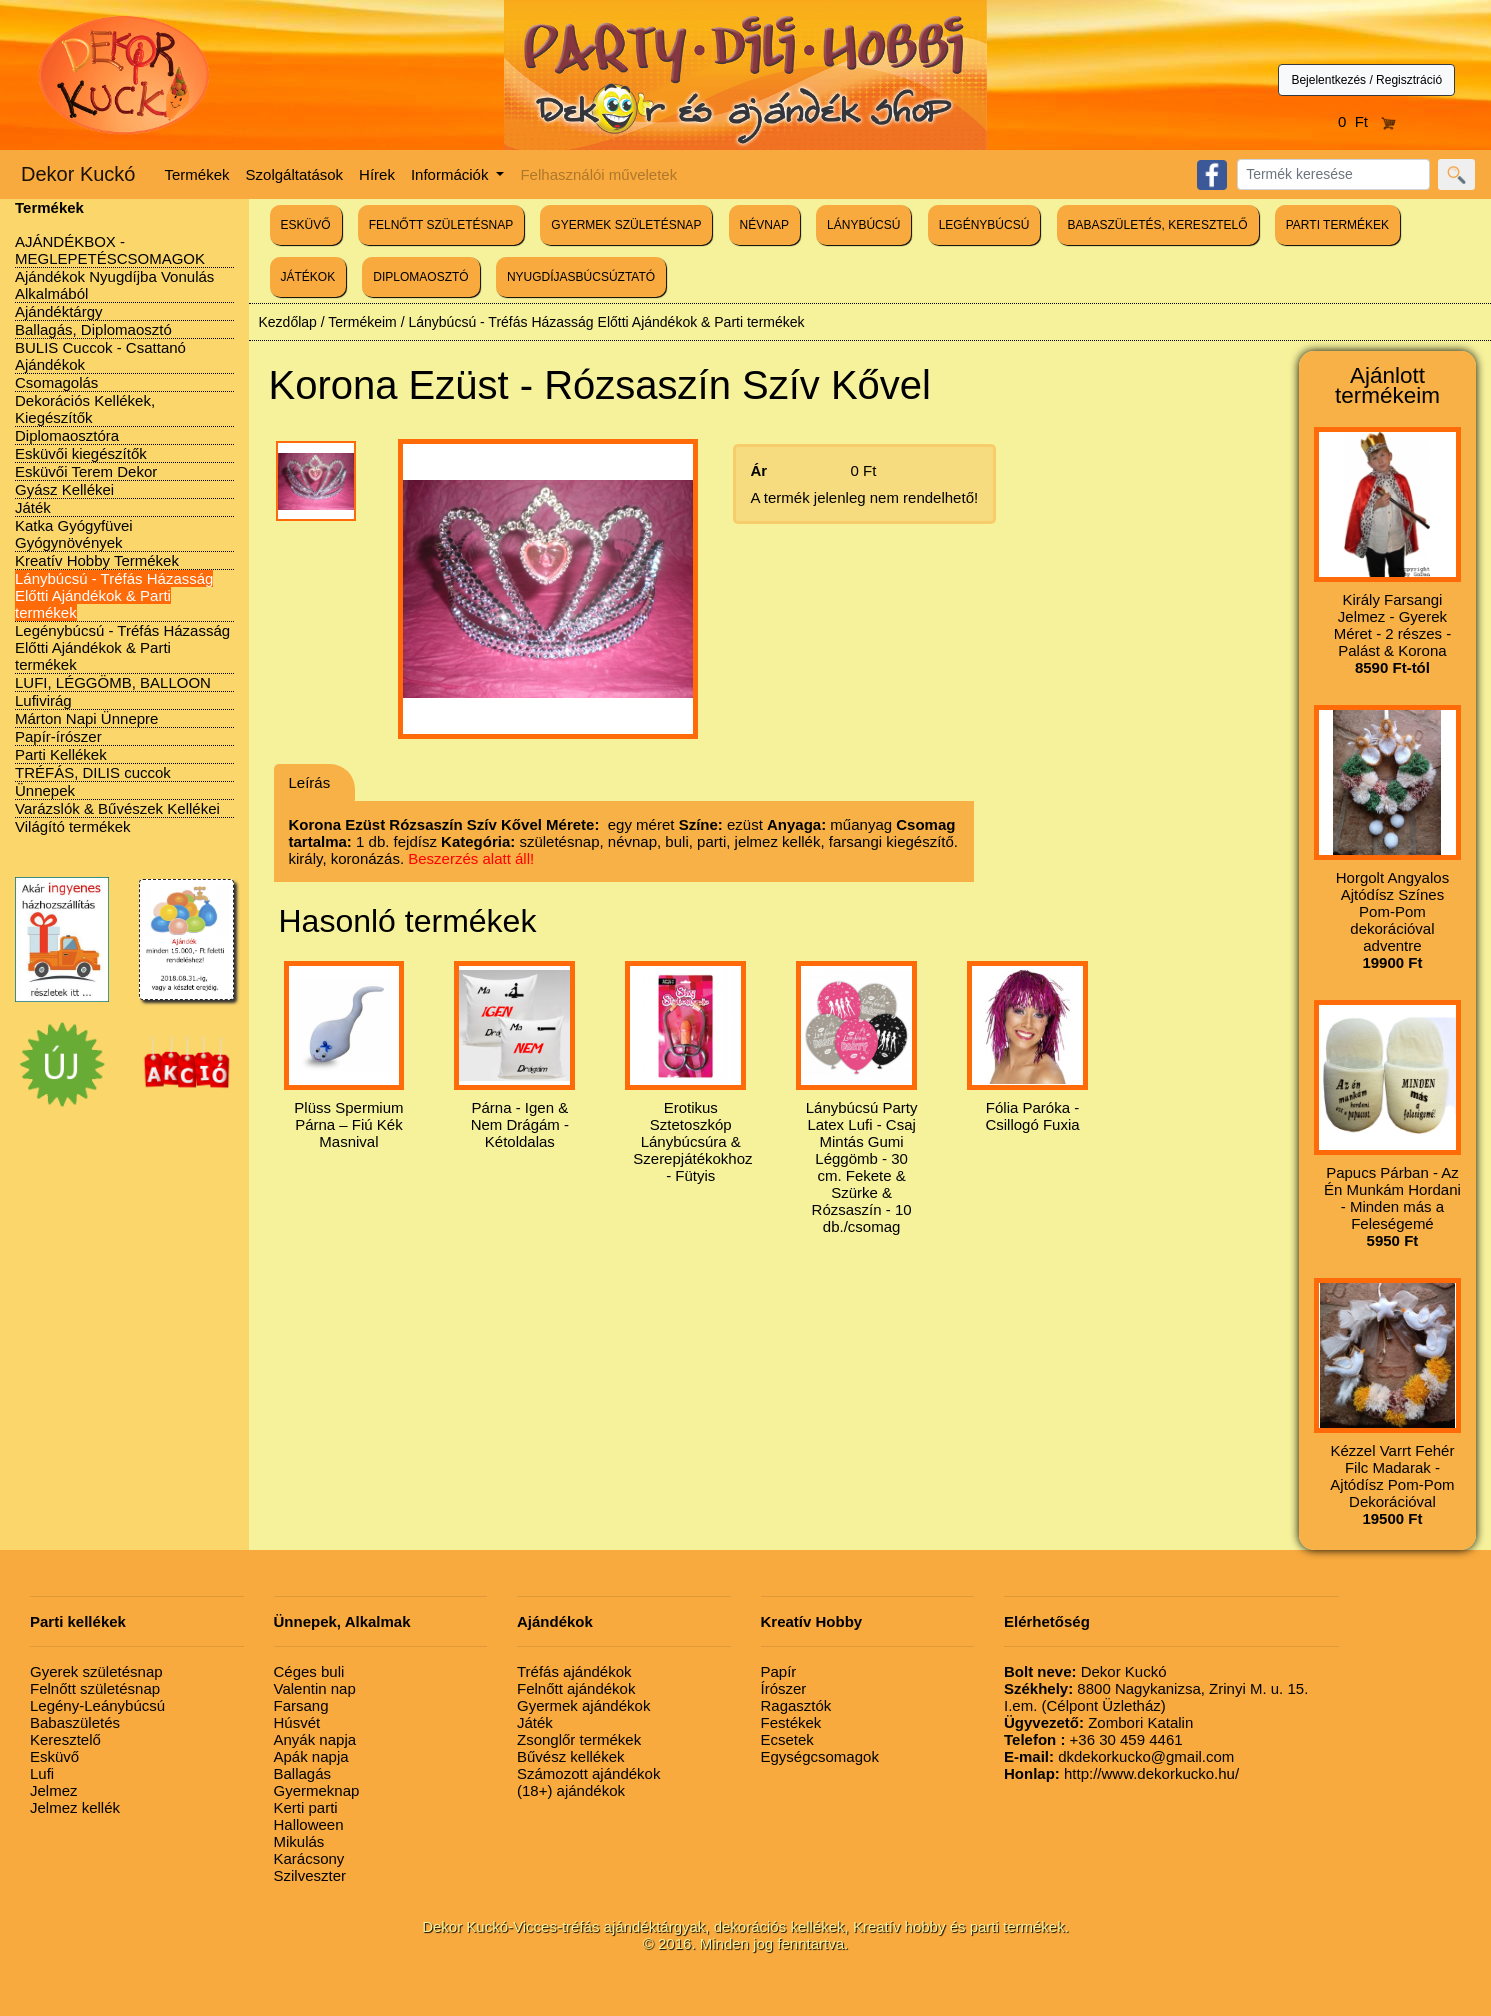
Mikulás (299, 1841)
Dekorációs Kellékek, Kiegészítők (85, 409)
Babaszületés (75, 1722)
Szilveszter (310, 1875)
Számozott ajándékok (588, 1773)
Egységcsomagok (820, 1756)
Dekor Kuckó (78, 174)
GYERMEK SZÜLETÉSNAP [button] (626, 225)
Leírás (310, 782)
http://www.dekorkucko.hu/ (1121, 1773)
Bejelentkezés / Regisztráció (1366, 80)
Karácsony (309, 1858)
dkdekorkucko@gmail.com (1119, 1756)
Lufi (42, 1773)
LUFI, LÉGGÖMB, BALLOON (113, 682)
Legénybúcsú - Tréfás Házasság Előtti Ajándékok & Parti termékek (122, 647)
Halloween (309, 1824)
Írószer (784, 1688)
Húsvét (297, 1722)
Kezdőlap (288, 322)
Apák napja (311, 1756)
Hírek (377, 174)
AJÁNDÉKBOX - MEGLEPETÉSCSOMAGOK (110, 250)
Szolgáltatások (295, 174)
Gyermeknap (317, 1790)
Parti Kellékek (61, 754)
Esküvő (54, 1756)
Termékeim (362, 322)
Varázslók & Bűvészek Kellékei (117, 808)
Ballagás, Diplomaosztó (93, 329)
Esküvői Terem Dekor (86, 471)
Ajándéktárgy (59, 311)
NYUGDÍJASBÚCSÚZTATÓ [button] (581, 277)
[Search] (1333, 174)
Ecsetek (787, 1739)
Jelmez (54, 1790)
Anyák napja (315, 1739)
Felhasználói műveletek (598, 174)
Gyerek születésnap (96, 1671)
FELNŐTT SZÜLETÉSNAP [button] (441, 225)
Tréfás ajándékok (574, 1671)
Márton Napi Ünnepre (86, 718)
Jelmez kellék (75, 1807)
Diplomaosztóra (67, 435)
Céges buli (309, 1671)
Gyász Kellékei (64, 489)
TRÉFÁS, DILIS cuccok (93, 772)
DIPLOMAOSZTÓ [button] (420, 277)
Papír (779, 1671)
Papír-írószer (58, 736)
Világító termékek (73, 826)
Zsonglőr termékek (579, 1739)
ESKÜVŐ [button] (306, 225)
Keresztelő (65, 1739)
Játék (33, 507)
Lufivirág (43, 700)
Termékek (197, 174)
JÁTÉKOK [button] (308, 277)
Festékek (791, 1722)
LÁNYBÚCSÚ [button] (863, 225)
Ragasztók (796, 1705)
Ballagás (303, 1773)
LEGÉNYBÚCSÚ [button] (984, 225)
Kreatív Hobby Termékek (97, 560)
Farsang (301, 1705)
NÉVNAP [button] (764, 225)
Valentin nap (315, 1688)
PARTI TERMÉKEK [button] (1337, 225)
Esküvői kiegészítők (81, 453)
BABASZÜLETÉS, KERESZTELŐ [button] (1158, 225)
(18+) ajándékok (571, 1790)
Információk (452, 174)
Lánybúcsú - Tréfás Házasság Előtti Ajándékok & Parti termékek (114, 595)
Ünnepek (45, 790)
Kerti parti (306, 1807)
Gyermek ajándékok (583, 1705)
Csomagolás (56, 382)
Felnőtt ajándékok (576, 1688)
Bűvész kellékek (571, 1756)
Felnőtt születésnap (95, 1688)
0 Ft (1367, 121)
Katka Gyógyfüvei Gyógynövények (74, 534)
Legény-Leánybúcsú (97, 1705)
